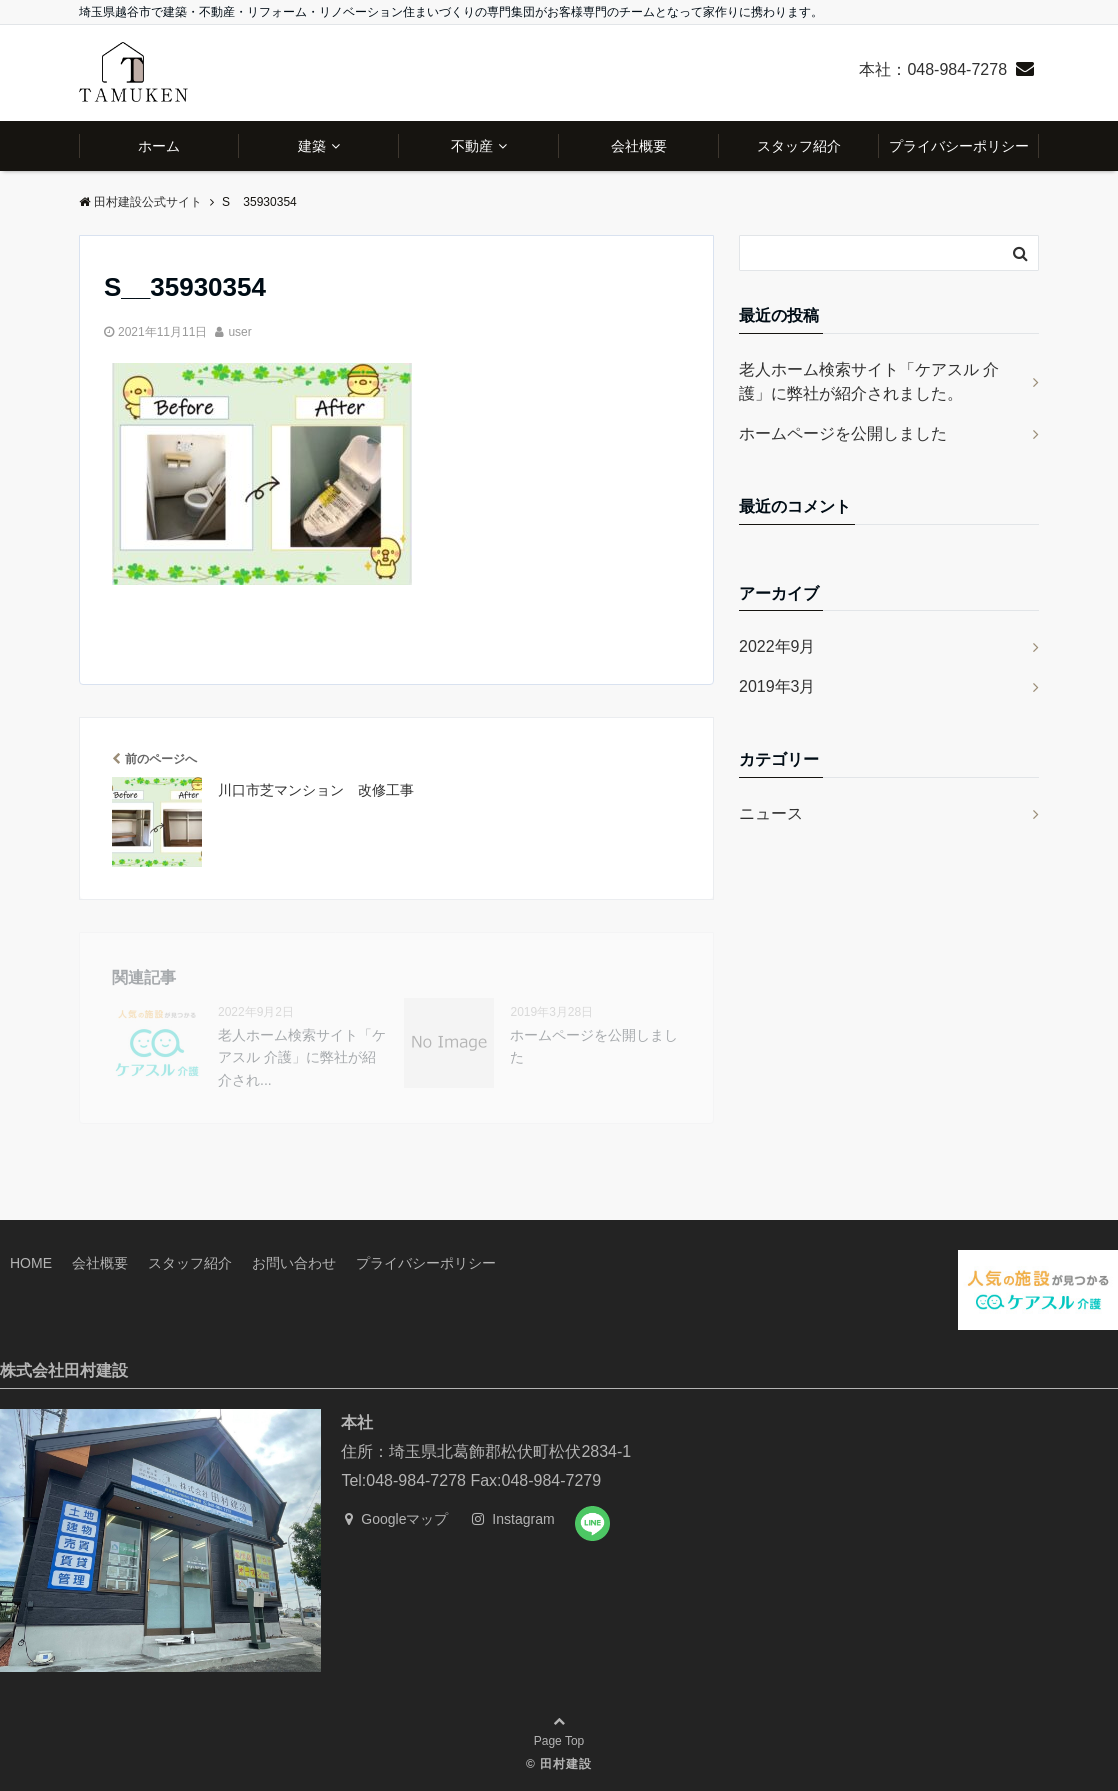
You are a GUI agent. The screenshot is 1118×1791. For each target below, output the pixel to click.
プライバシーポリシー (959, 146)
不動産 (472, 146)
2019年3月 (777, 686)
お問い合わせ (294, 1263)
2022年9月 (777, 646)
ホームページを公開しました (843, 433)
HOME (31, 1263)
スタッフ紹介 (799, 146)
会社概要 (639, 146)
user (239, 332)
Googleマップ (396, 1519)
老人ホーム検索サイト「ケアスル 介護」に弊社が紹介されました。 (869, 381)
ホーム (159, 146)
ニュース (771, 813)
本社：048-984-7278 (933, 69)
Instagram (513, 1519)
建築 (312, 146)
